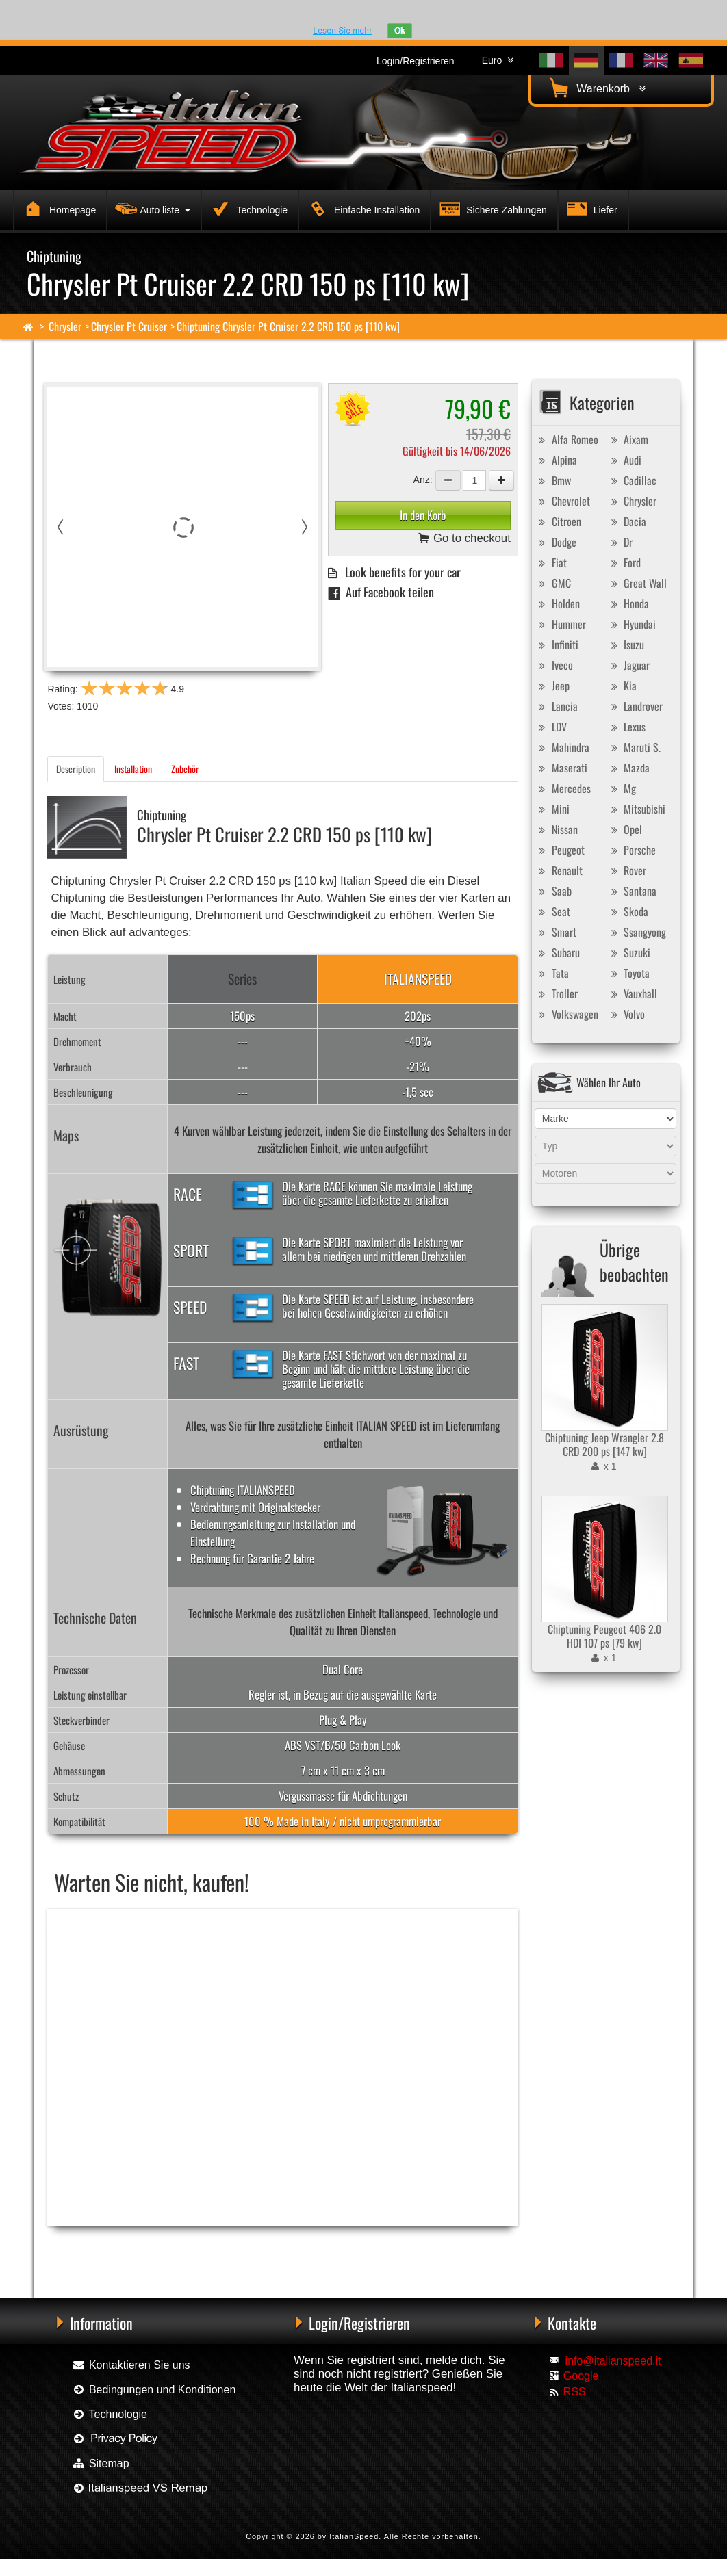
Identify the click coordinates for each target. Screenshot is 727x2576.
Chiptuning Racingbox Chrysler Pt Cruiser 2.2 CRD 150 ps (136, 2248)
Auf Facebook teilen (381, 591)
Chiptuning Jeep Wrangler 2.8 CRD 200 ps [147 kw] (604, 1444)
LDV (551, 726)
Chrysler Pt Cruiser (129, 326)
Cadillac (631, 480)
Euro (497, 60)
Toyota (628, 973)
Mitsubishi (636, 809)
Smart (555, 932)
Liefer (590, 208)
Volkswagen (566, 1014)
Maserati (561, 768)
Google (581, 2376)
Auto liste (151, 208)
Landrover (635, 706)
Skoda (627, 911)
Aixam (627, 439)
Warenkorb (596, 88)
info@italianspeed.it (613, 2361)
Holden (557, 603)
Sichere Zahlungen (491, 208)
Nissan (556, 829)
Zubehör (185, 769)
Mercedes (563, 788)
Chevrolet (562, 501)
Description (75, 769)
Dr (620, 542)
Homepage (57, 208)
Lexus (626, 726)
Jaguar (628, 665)
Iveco (554, 665)
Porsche (631, 850)
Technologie (247, 208)
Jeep (552, 685)
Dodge (555, 542)
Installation (133, 769)
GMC (553, 583)
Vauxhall (632, 993)
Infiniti (556, 644)
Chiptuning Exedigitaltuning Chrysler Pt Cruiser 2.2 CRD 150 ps (323, 2248)
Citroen (558, 521)
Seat (552, 911)
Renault (559, 870)
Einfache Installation (362, 208)
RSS (574, 2391)
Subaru (557, 952)
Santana (631, 891)
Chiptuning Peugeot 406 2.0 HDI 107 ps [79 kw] (604, 1636)
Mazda (628, 768)
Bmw (553, 480)
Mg (621, 788)
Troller (556, 993)
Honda (628, 603)
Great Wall (637, 583)
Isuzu (625, 644)
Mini (552, 809)
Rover (626, 870)
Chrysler (65, 326)
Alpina (556, 460)
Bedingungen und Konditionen (153, 2389)
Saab (553, 891)
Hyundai (631, 624)
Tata (552, 973)
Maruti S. (634, 747)
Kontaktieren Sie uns (131, 2365)
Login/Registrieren (416, 60)
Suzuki (628, 952)
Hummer (560, 624)
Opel (624, 829)
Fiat (551, 562)
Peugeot (560, 850)
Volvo (626, 1014)
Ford (624, 562)
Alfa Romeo (566, 439)
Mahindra (562, 747)
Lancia (556, 706)
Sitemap (100, 2463)
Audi (624, 460)
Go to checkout (464, 539)
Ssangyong (636, 932)
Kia (622, 685)
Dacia (626, 521)
